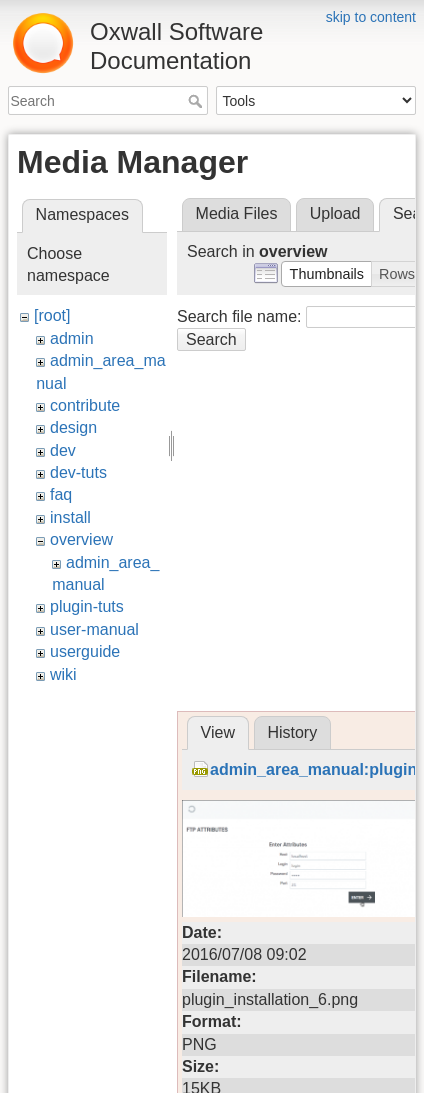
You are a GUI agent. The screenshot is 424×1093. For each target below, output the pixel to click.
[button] (326, 274)
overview (81, 539)
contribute (85, 405)
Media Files (237, 213)
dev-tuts (78, 472)
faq (61, 494)
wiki (63, 674)
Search (197, 101)
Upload (335, 213)
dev (63, 450)
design (73, 427)
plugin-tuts (87, 606)
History (292, 732)
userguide (85, 651)
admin (72, 338)
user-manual (94, 629)
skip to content (371, 17)
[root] (52, 315)
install (70, 517)
